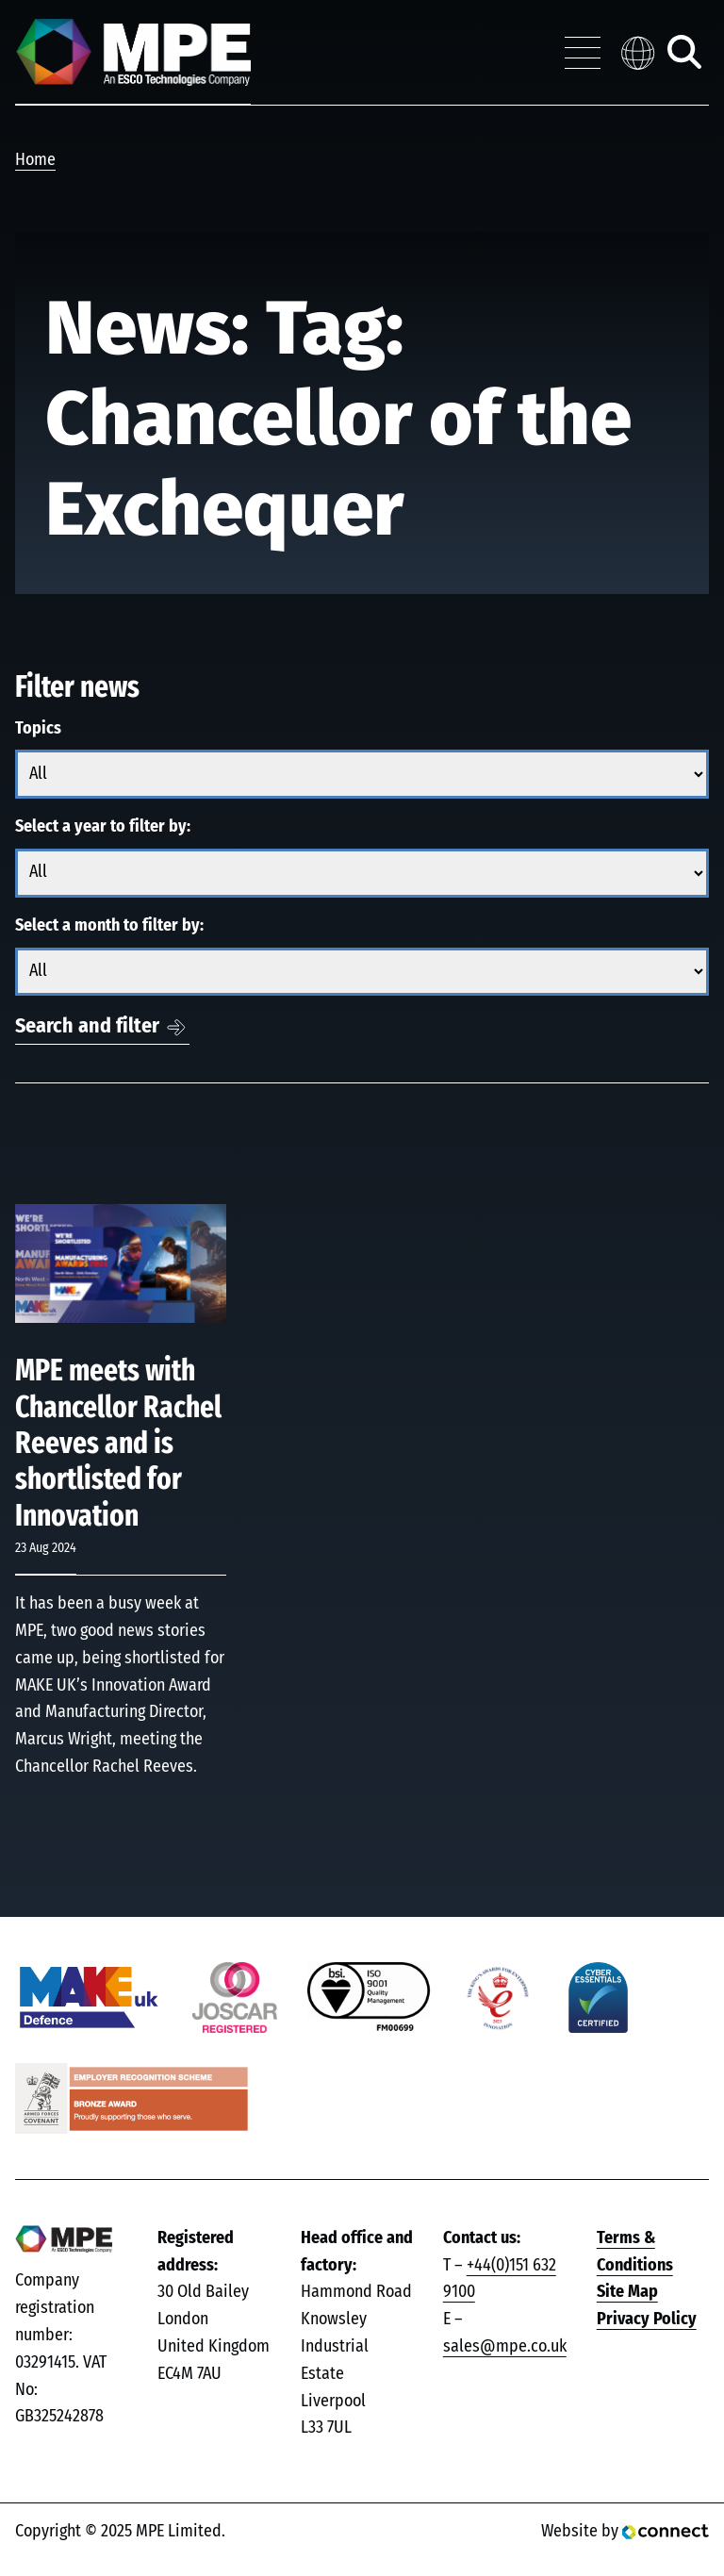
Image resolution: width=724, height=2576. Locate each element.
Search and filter (87, 1026)
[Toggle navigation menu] (582, 52)
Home (35, 160)
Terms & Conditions (635, 2252)
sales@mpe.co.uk (505, 2346)
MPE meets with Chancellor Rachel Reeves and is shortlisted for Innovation (118, 1443)
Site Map (627, 2292)
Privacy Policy (647, 2319)
